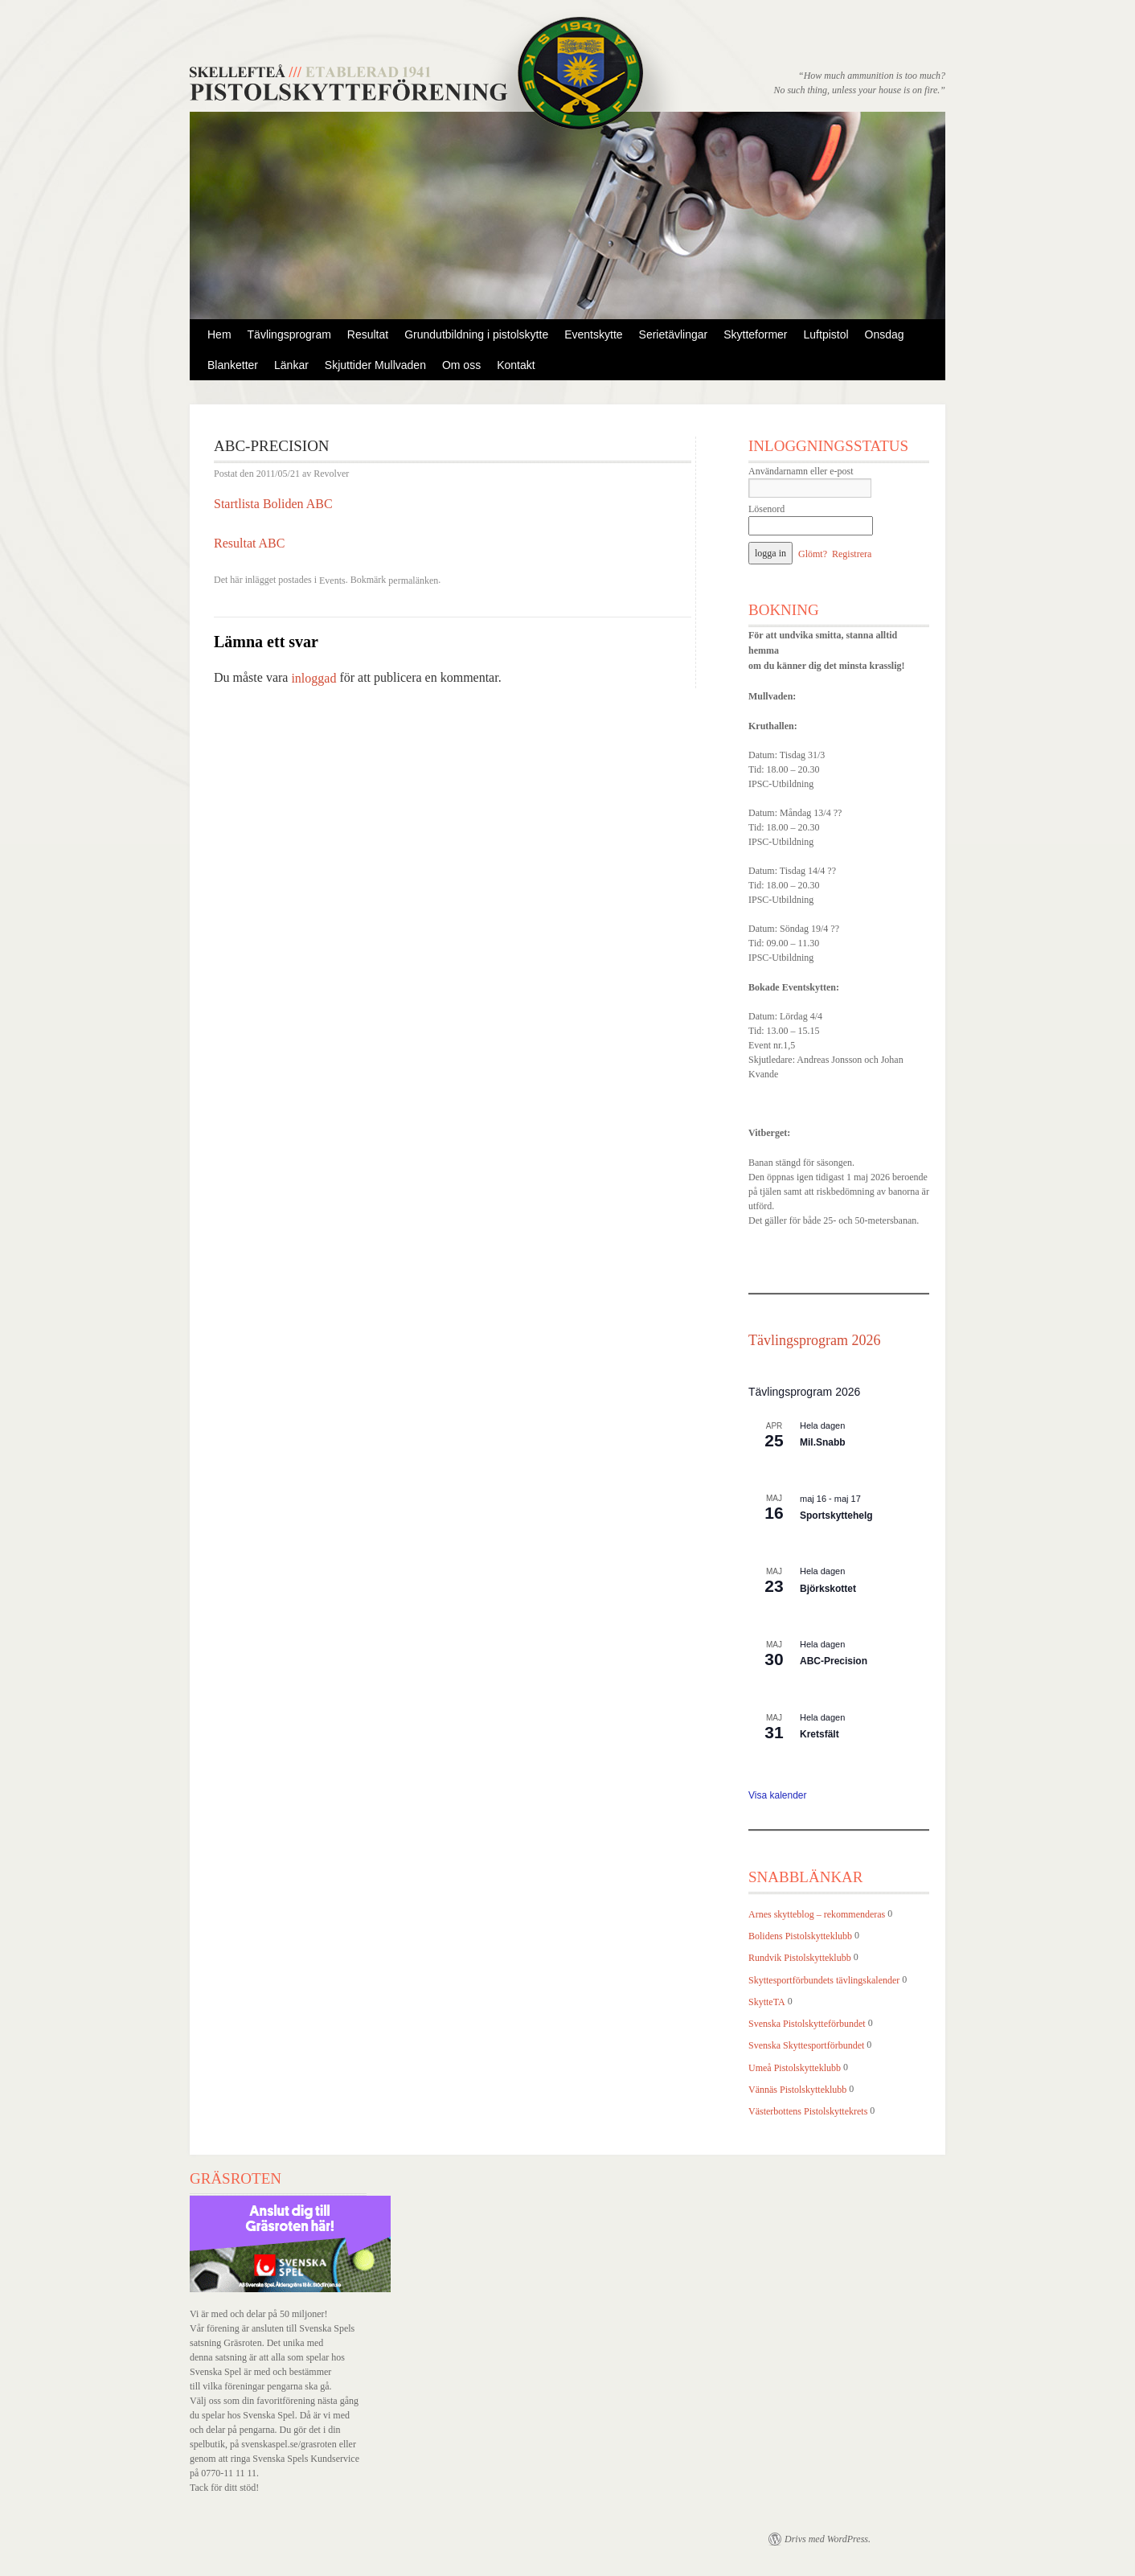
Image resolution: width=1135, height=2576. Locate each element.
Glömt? (812, 554)
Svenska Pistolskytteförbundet (807, 2023)
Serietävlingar (673, 334)
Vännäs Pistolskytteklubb (797, 2089)
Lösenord (766, 509)
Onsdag (884, 334)
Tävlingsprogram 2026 (814, 1340)
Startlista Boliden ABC (273, 504)
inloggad (313, 678)
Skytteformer (755, 334)
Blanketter (232, 365)
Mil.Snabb (823, 1442)
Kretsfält (819, 1734)
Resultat (367, 334)
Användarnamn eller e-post (801, 471)
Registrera (851, 554)
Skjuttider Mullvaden (375, 365)
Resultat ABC (249, 543)
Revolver (331, 474)
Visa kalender (777, 1795)
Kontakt (516, 365)
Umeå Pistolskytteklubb (794, 2068)
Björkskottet (828, 1588)
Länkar (291, 365)
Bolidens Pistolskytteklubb (800, 1936)
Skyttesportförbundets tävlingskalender (823, 1980)
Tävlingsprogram (289, 334)
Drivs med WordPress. (828, 2539)
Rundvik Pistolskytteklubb (799, 1958)
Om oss (461, 365)
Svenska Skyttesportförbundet (806, 2046)
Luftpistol (826, 334)
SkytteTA (766, 2002)
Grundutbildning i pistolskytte (476, 334)
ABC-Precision (833, 1661)
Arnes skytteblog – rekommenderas (816, 1914)
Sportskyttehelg (836, 1515)
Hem (219, 334)
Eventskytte (593, 334)
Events (332, 580)
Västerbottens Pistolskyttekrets (807, 2111)
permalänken (413, 580)
